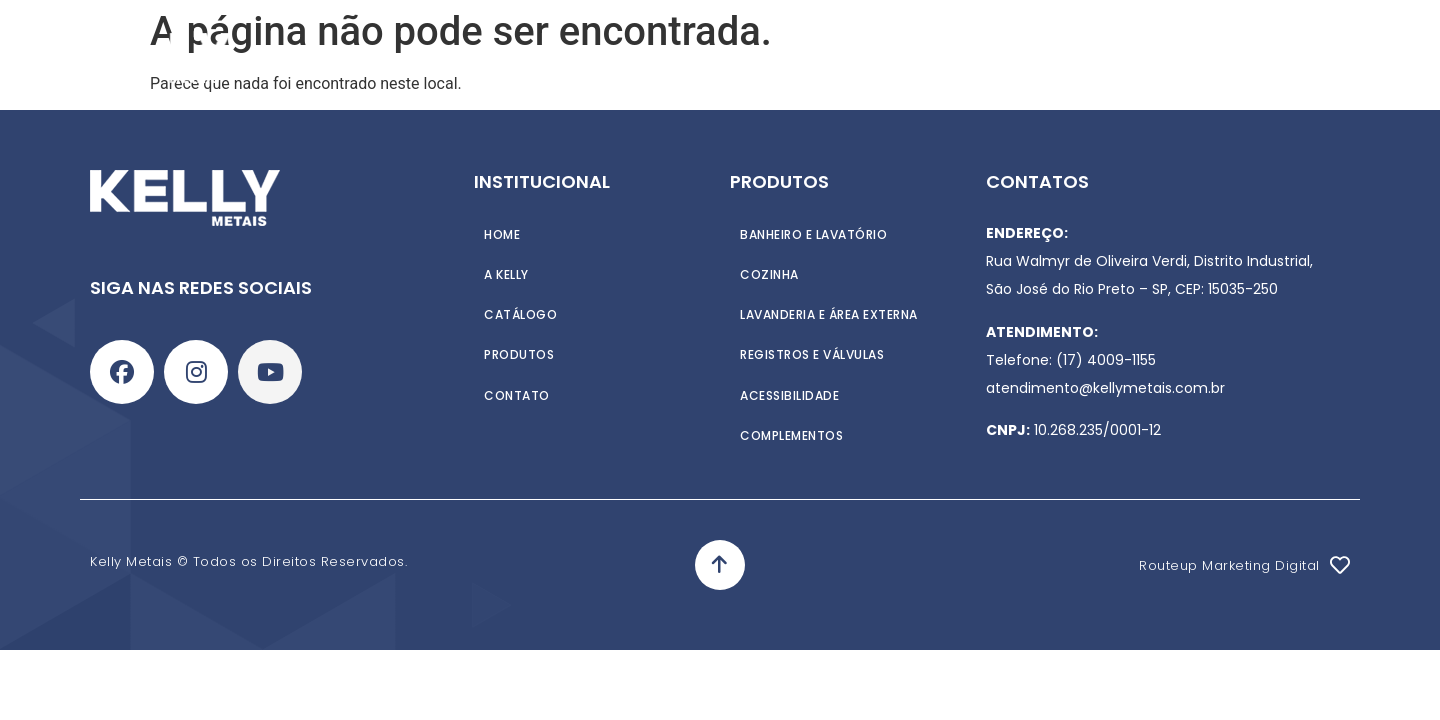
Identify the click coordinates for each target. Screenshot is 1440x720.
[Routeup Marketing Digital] (1340, 565)
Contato (846, 58)
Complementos (791, 433)
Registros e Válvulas (812, 353)
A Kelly (523, 58)
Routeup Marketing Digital (1229, 565)
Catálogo (736, 58)
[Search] (1356, 57)
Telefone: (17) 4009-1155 (1071, 360)
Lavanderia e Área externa (829, 313)
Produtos (621, 58)
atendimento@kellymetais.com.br (1105, 388)
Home (445, 58)
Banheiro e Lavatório (813, 233)
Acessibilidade (789, 393)
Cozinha (769, 273)
